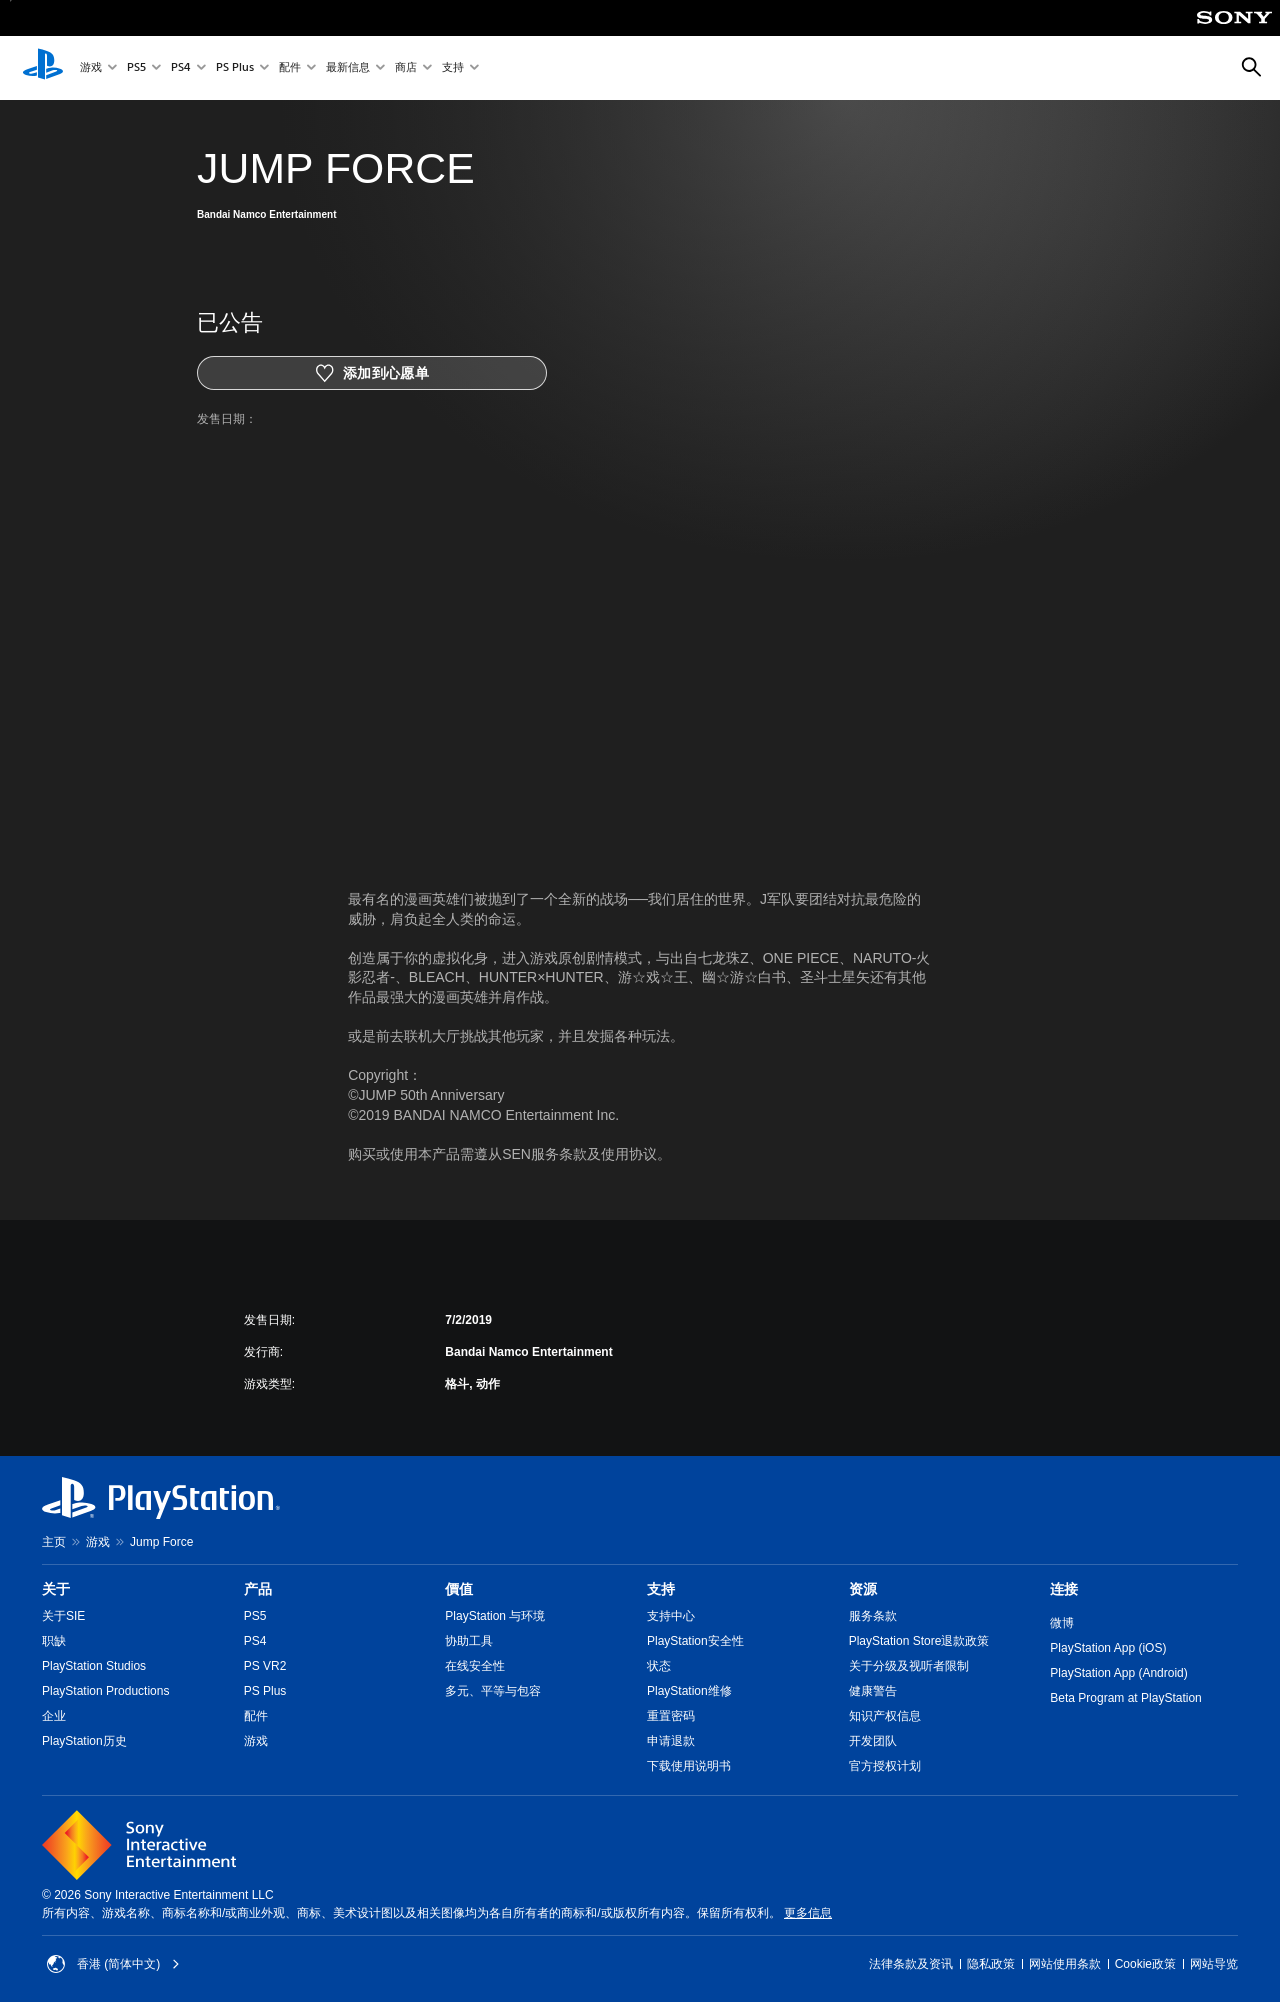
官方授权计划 (885, 1766)
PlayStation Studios (94, 1666)
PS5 (136, 68)
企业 (54, 1716)
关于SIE (63, 1616)
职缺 (54, 1641)
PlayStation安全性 (695, 1641)
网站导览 (1214, 1964)
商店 (406, 68)
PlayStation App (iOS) (1108, 1648)
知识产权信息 (885, 1716)
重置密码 (671, 1716)
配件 (290, 68)
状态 (659, 1666)
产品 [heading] (258, 1589)
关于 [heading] (56, 1589)
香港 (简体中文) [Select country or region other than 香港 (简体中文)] (113, 1964)
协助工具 (469, 1641)
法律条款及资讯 (911, 1964)
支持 (453, 68)
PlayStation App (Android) (1118, 1673)
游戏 (91, 68)
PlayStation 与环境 (495, 1616)
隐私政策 (991, 1964)
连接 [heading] (1064, 1589)
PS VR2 (265, 1666)
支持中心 (671, 1616)
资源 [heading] (863, 1589)
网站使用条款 (1065, 1964)
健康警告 (873, 1691)
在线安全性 (475, 1666)
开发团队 (873, 1741)
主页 (54, 1542)
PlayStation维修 (689, 1691)
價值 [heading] (459, 1589)
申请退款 (671, 1741)
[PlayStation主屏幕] (43, 68)
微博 (1062, 1623)
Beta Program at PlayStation (1125, 1698)
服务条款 (873, 1616)
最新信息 (348, 68)
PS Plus (235, 68)
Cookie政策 (1145, 1964)
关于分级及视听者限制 (909, 1666)
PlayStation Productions (105, 1691)
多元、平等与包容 (493, 1691)
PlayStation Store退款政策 (919, 1641)
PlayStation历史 (84, 1741)
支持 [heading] (661, 1589)
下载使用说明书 (689, 1766)
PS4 (181, 68)
